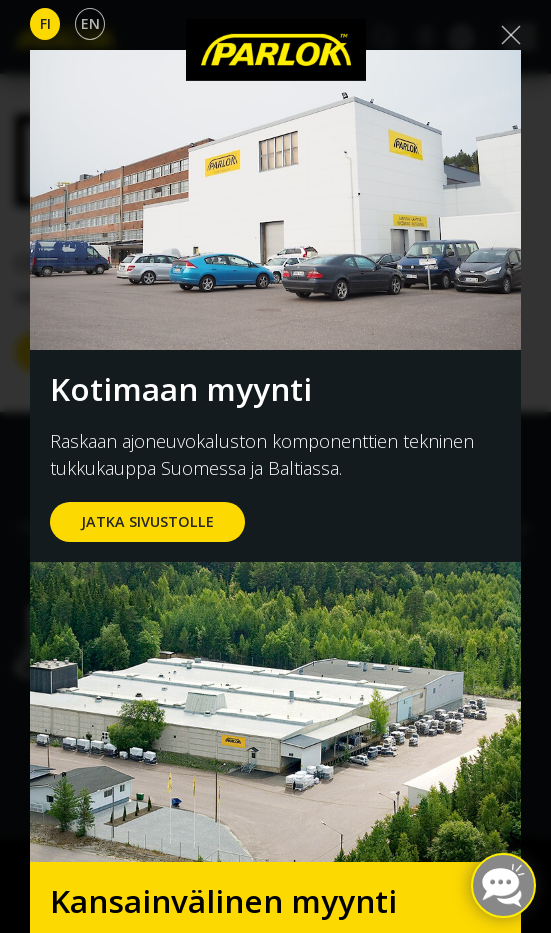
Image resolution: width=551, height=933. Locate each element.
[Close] (511, 35)
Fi (45, 23)
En (90, 23)
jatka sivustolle (147, 521)
